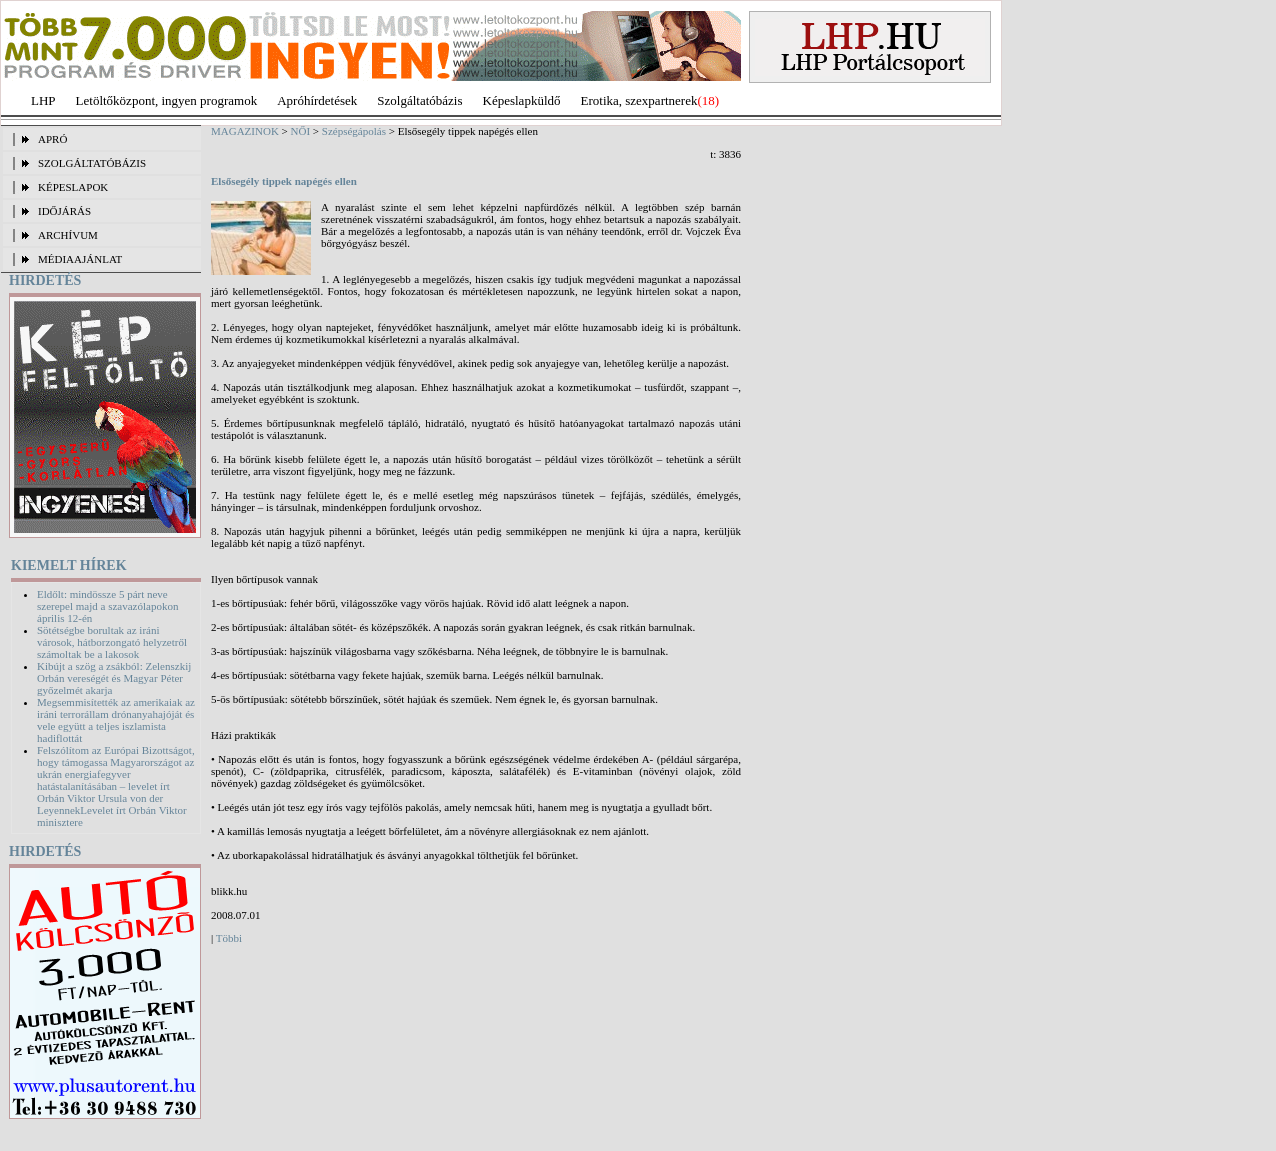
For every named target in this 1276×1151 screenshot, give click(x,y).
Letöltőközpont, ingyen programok (167, 100)
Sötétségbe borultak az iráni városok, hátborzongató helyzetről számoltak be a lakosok (112, 642)
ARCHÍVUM (68, 235)
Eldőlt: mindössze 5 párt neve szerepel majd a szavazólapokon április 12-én (107, 606)
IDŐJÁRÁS (64, 211)
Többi (229, 938)
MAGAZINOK (245, 131)
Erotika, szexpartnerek (639, 100)
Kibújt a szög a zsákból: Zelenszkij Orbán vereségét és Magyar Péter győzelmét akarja (114, 678)
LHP (43, 100)
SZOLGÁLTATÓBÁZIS (92, 163)
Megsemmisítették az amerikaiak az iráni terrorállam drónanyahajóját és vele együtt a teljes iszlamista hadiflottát (116, 720)
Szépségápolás (354, 131)
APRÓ (52, 139)
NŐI (301, 131)
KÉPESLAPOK (73, 187)
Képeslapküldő (522, 100)
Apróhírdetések (317, 100)
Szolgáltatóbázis (419, 100)
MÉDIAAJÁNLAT (80, 259)
